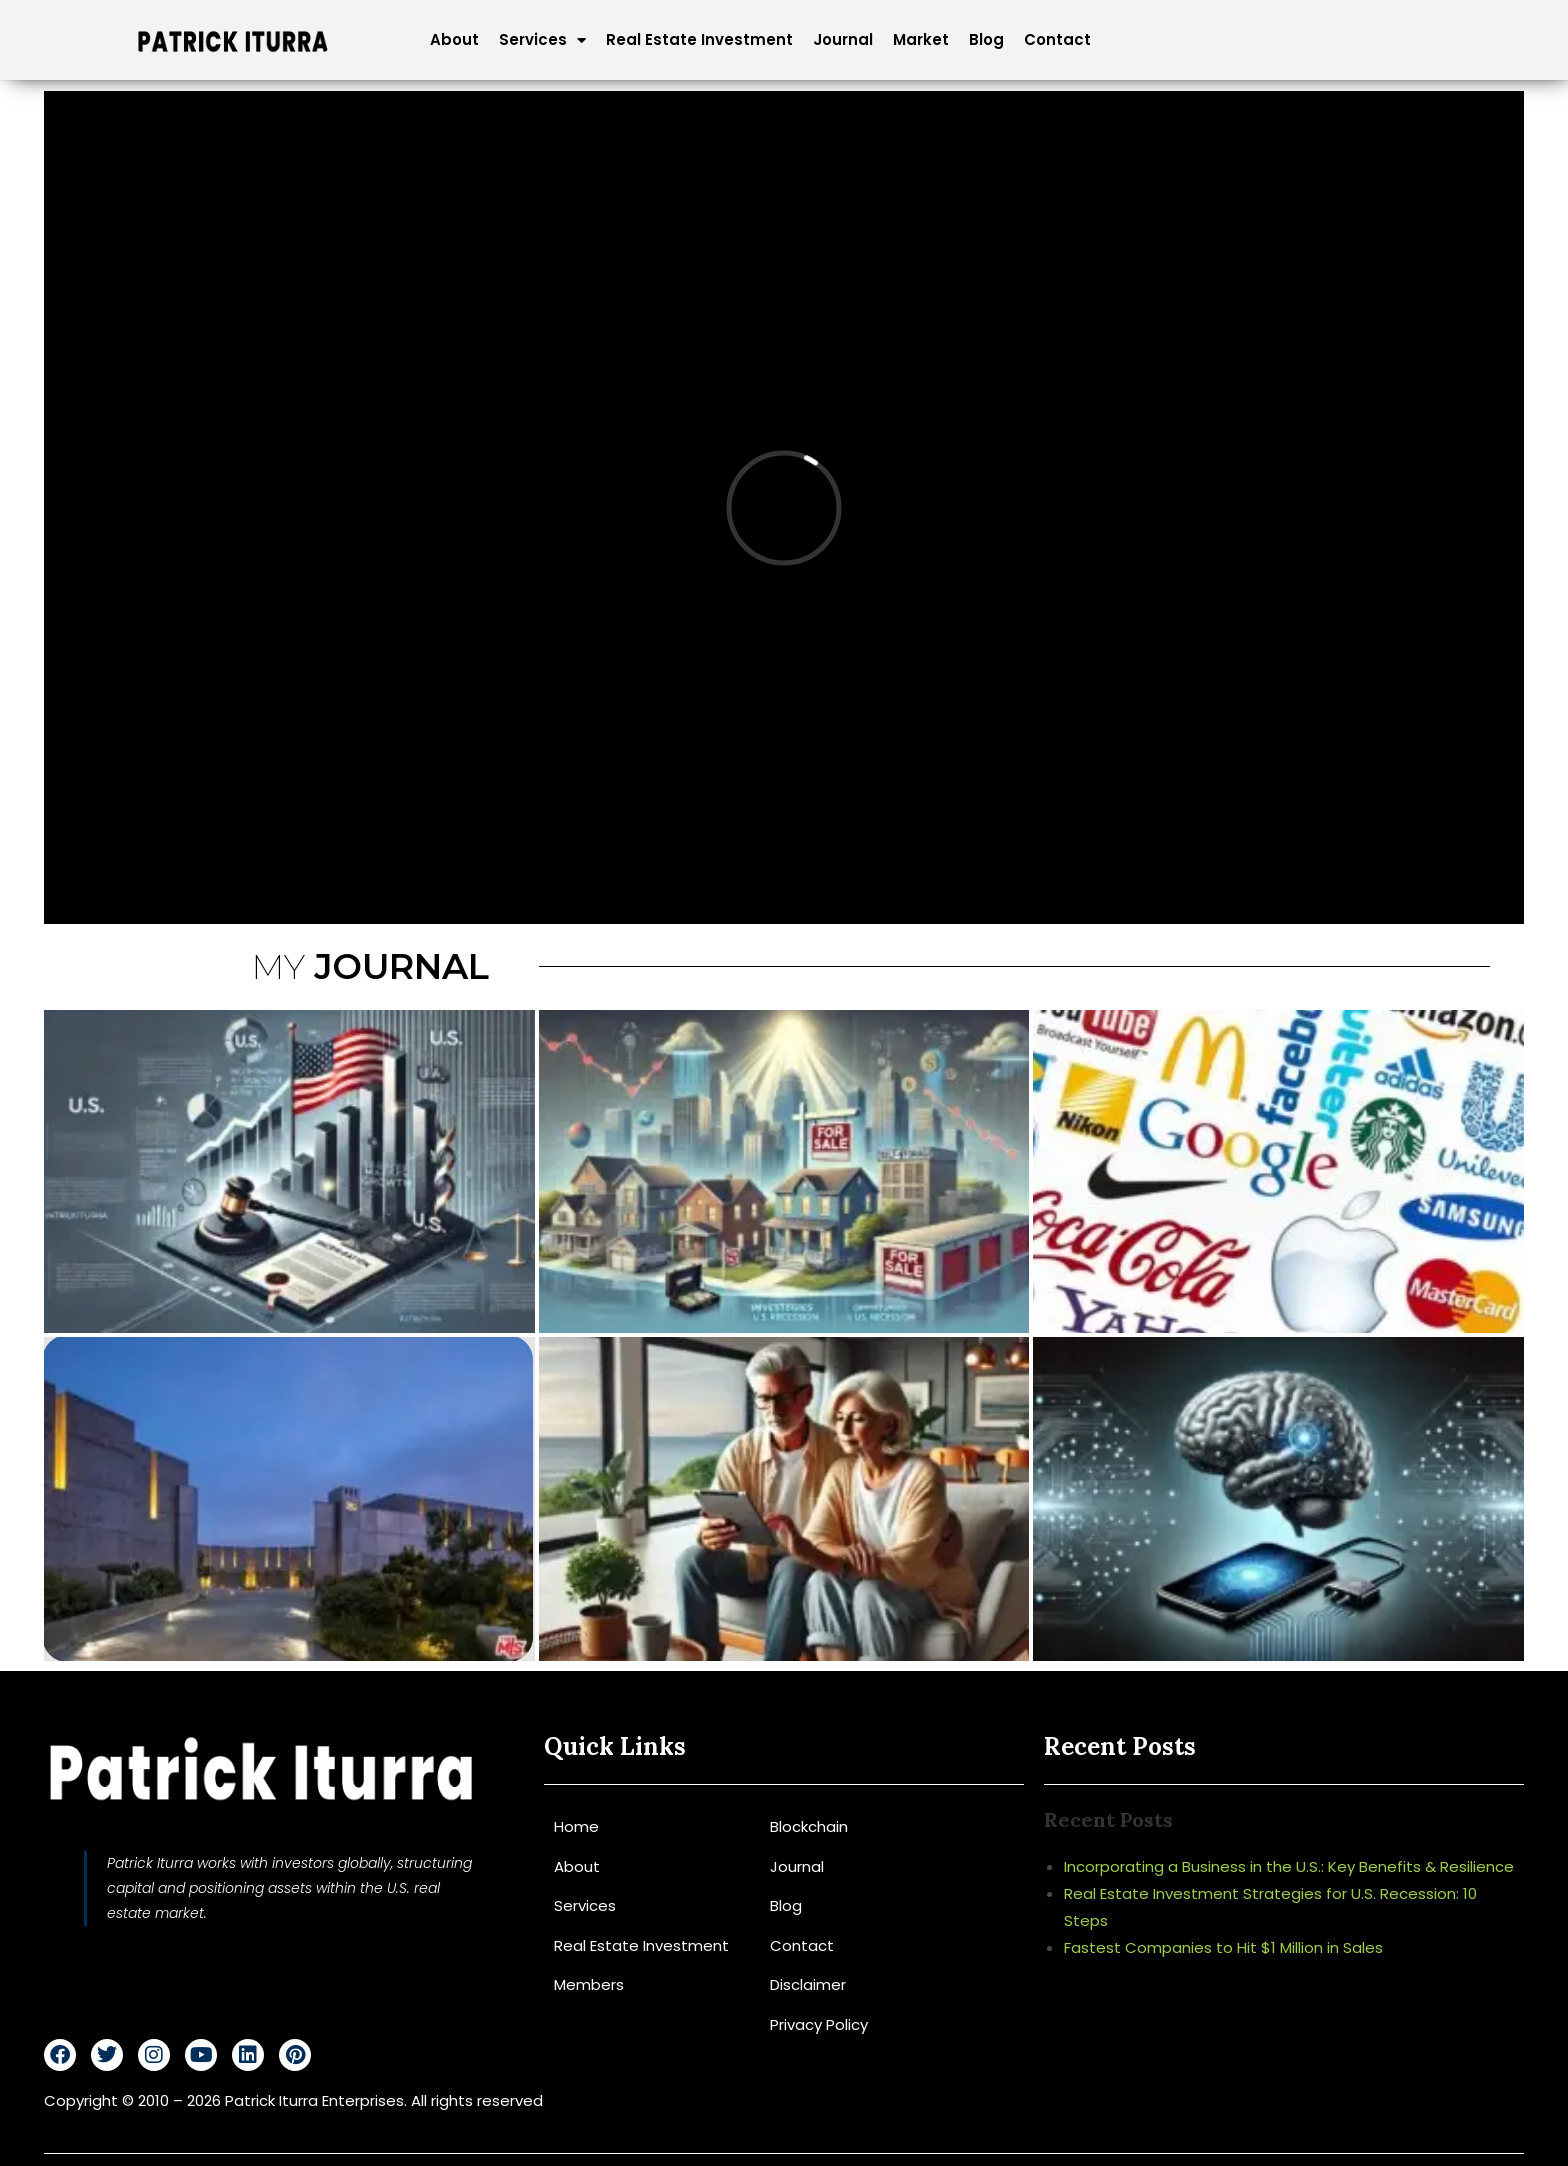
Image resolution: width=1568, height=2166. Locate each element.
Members (589, 1984)
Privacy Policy (819, 2024)
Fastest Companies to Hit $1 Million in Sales (1223, 1947)
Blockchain (809, 1826)
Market (921, 39)
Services (542, 40)
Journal (843, 39)
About (454, 39)
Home (576, 1826)
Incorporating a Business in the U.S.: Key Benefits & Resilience (1289, 1866)
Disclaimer (808, 1984)
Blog (986, 39)
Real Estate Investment (699, 39)
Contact (1057, 39)
